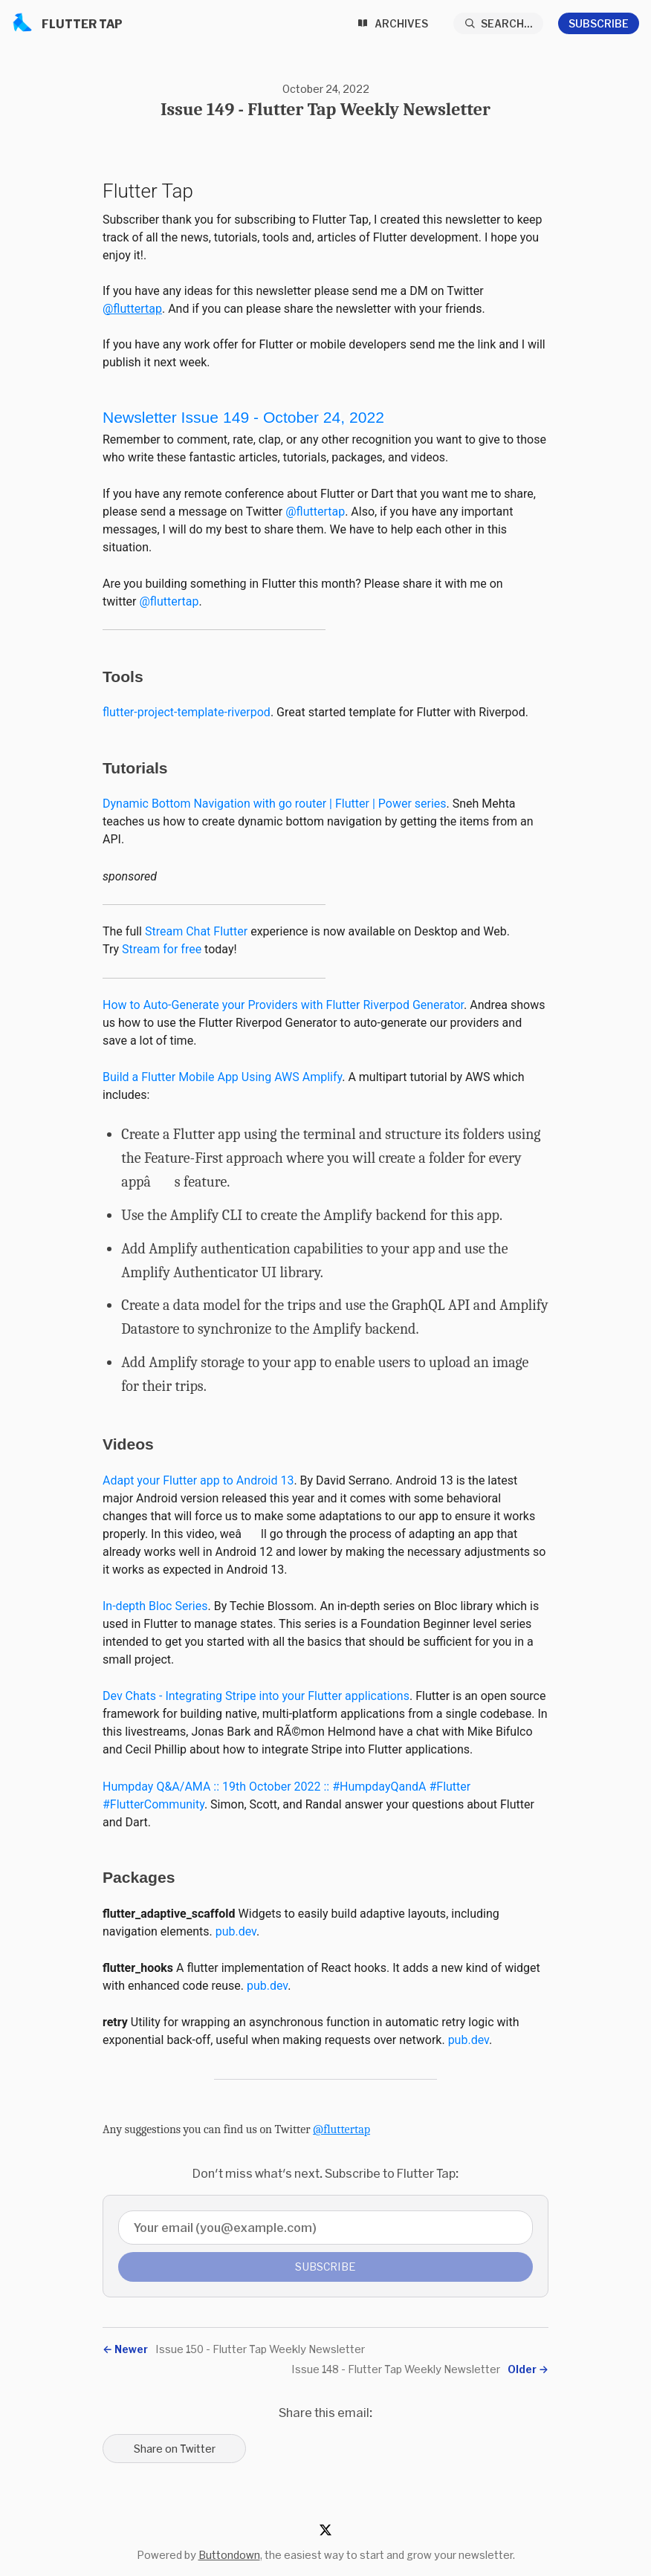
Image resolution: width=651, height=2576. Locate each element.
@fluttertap (132, 309)
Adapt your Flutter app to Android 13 (198, 1480)
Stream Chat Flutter (196, 931)
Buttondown (229, 2555)
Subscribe (599, 23)
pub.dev (236, 1931)
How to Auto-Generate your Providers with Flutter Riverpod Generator (283, 1005)
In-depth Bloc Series (155, 1606)
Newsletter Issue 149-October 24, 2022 (243, 417)
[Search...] (498, 23)
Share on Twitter (175, 2448)
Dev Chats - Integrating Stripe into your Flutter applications (256, 1696)
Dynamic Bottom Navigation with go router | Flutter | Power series (275, 804)
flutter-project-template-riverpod (187, 712)
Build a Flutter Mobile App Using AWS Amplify (222, 1077)
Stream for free (161, 949)
